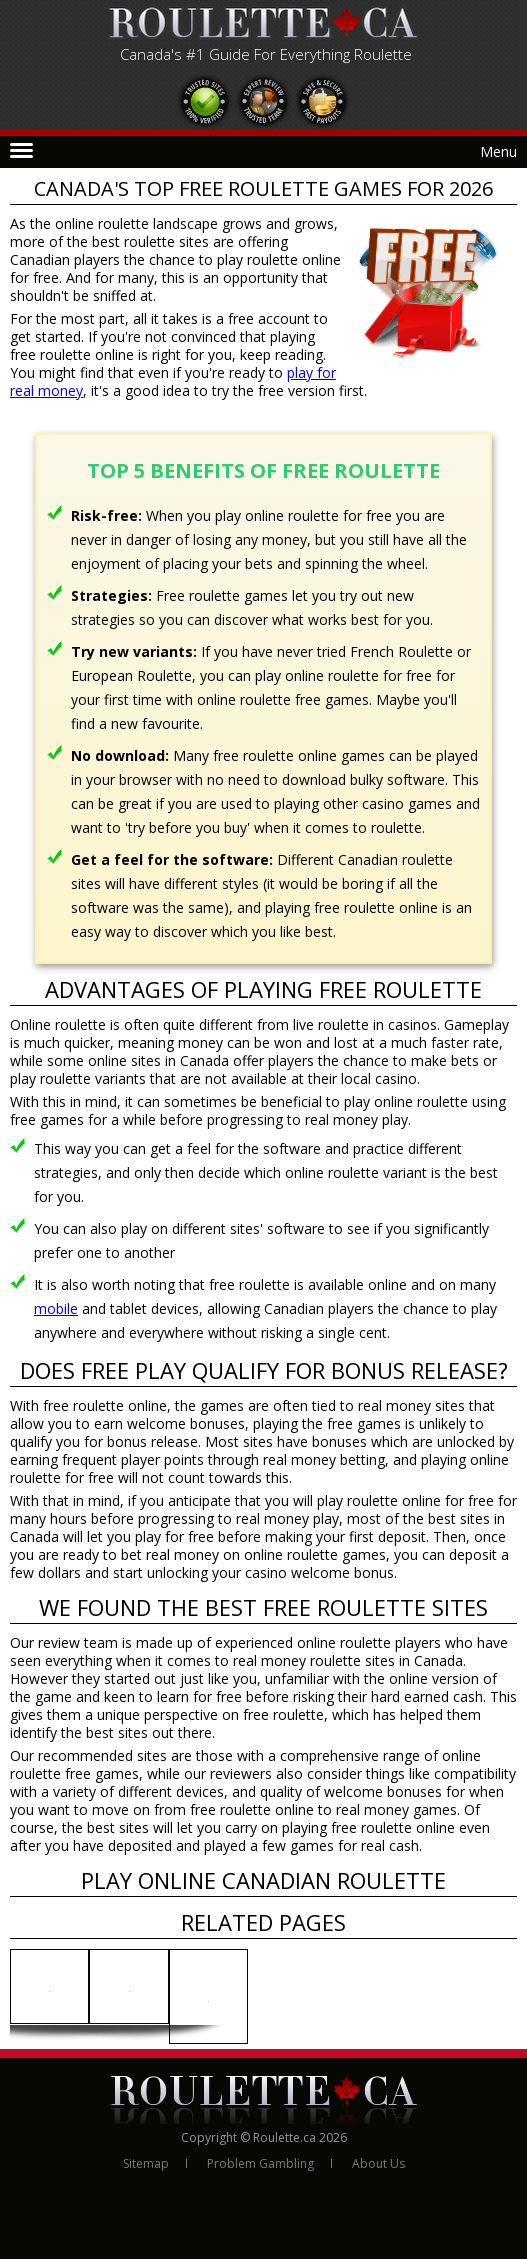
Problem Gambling (260, 2163)
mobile (56, 1308)
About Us (378, 2163)
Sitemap (146, 2163)
